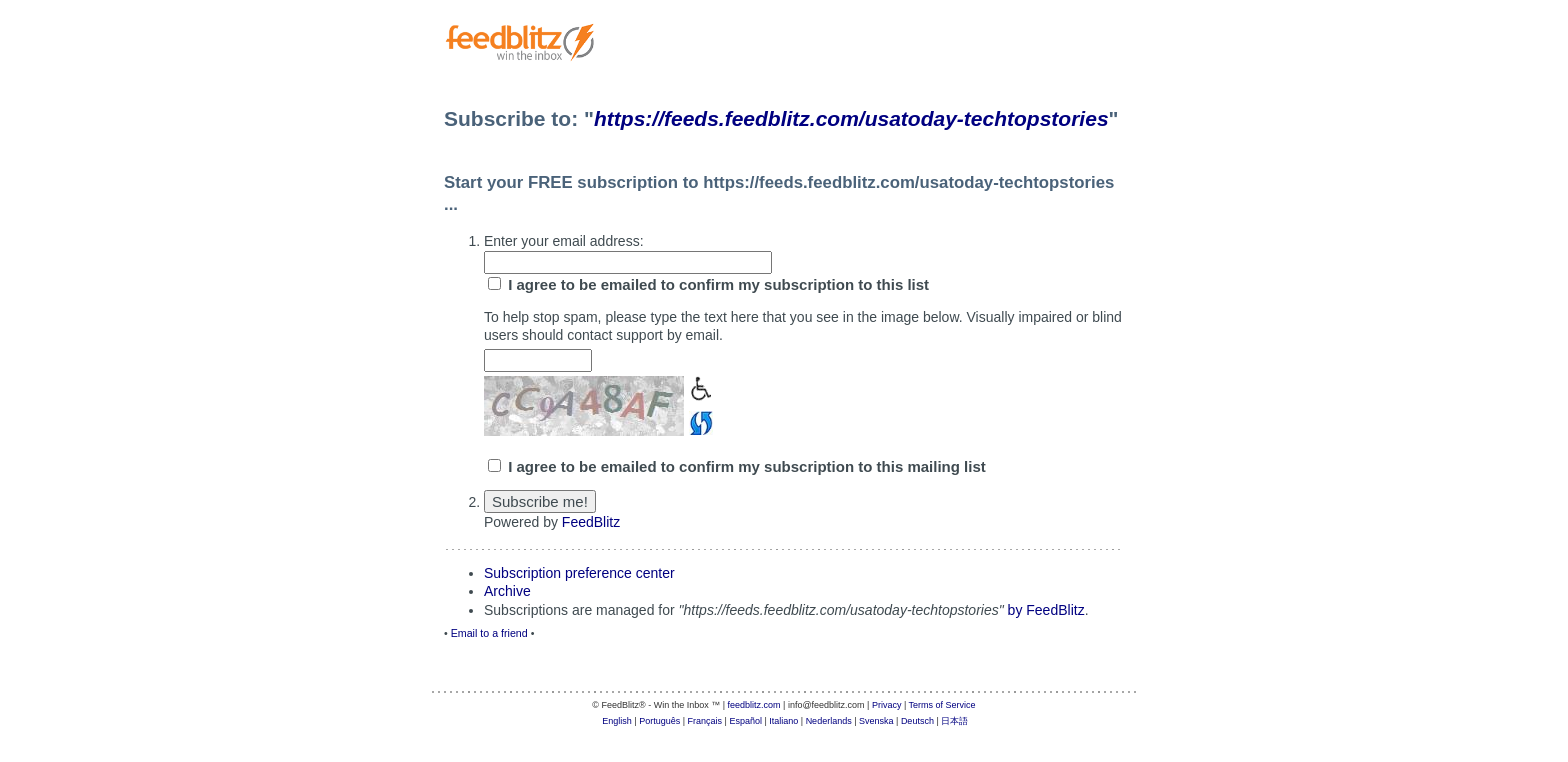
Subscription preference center (579, 573)
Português (659, 721)
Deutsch (917, 721)
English (617, 721)
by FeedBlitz (1046, 610)
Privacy (887, 705)
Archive (507, 591)
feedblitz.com (754, 705)
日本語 (954, 721)
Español (745, 721)
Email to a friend (489, 633)
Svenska (876, 721)
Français (705, 721)
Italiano (783, 721)
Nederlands (829, 721)
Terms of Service (942, 705)
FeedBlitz (591, 522)
